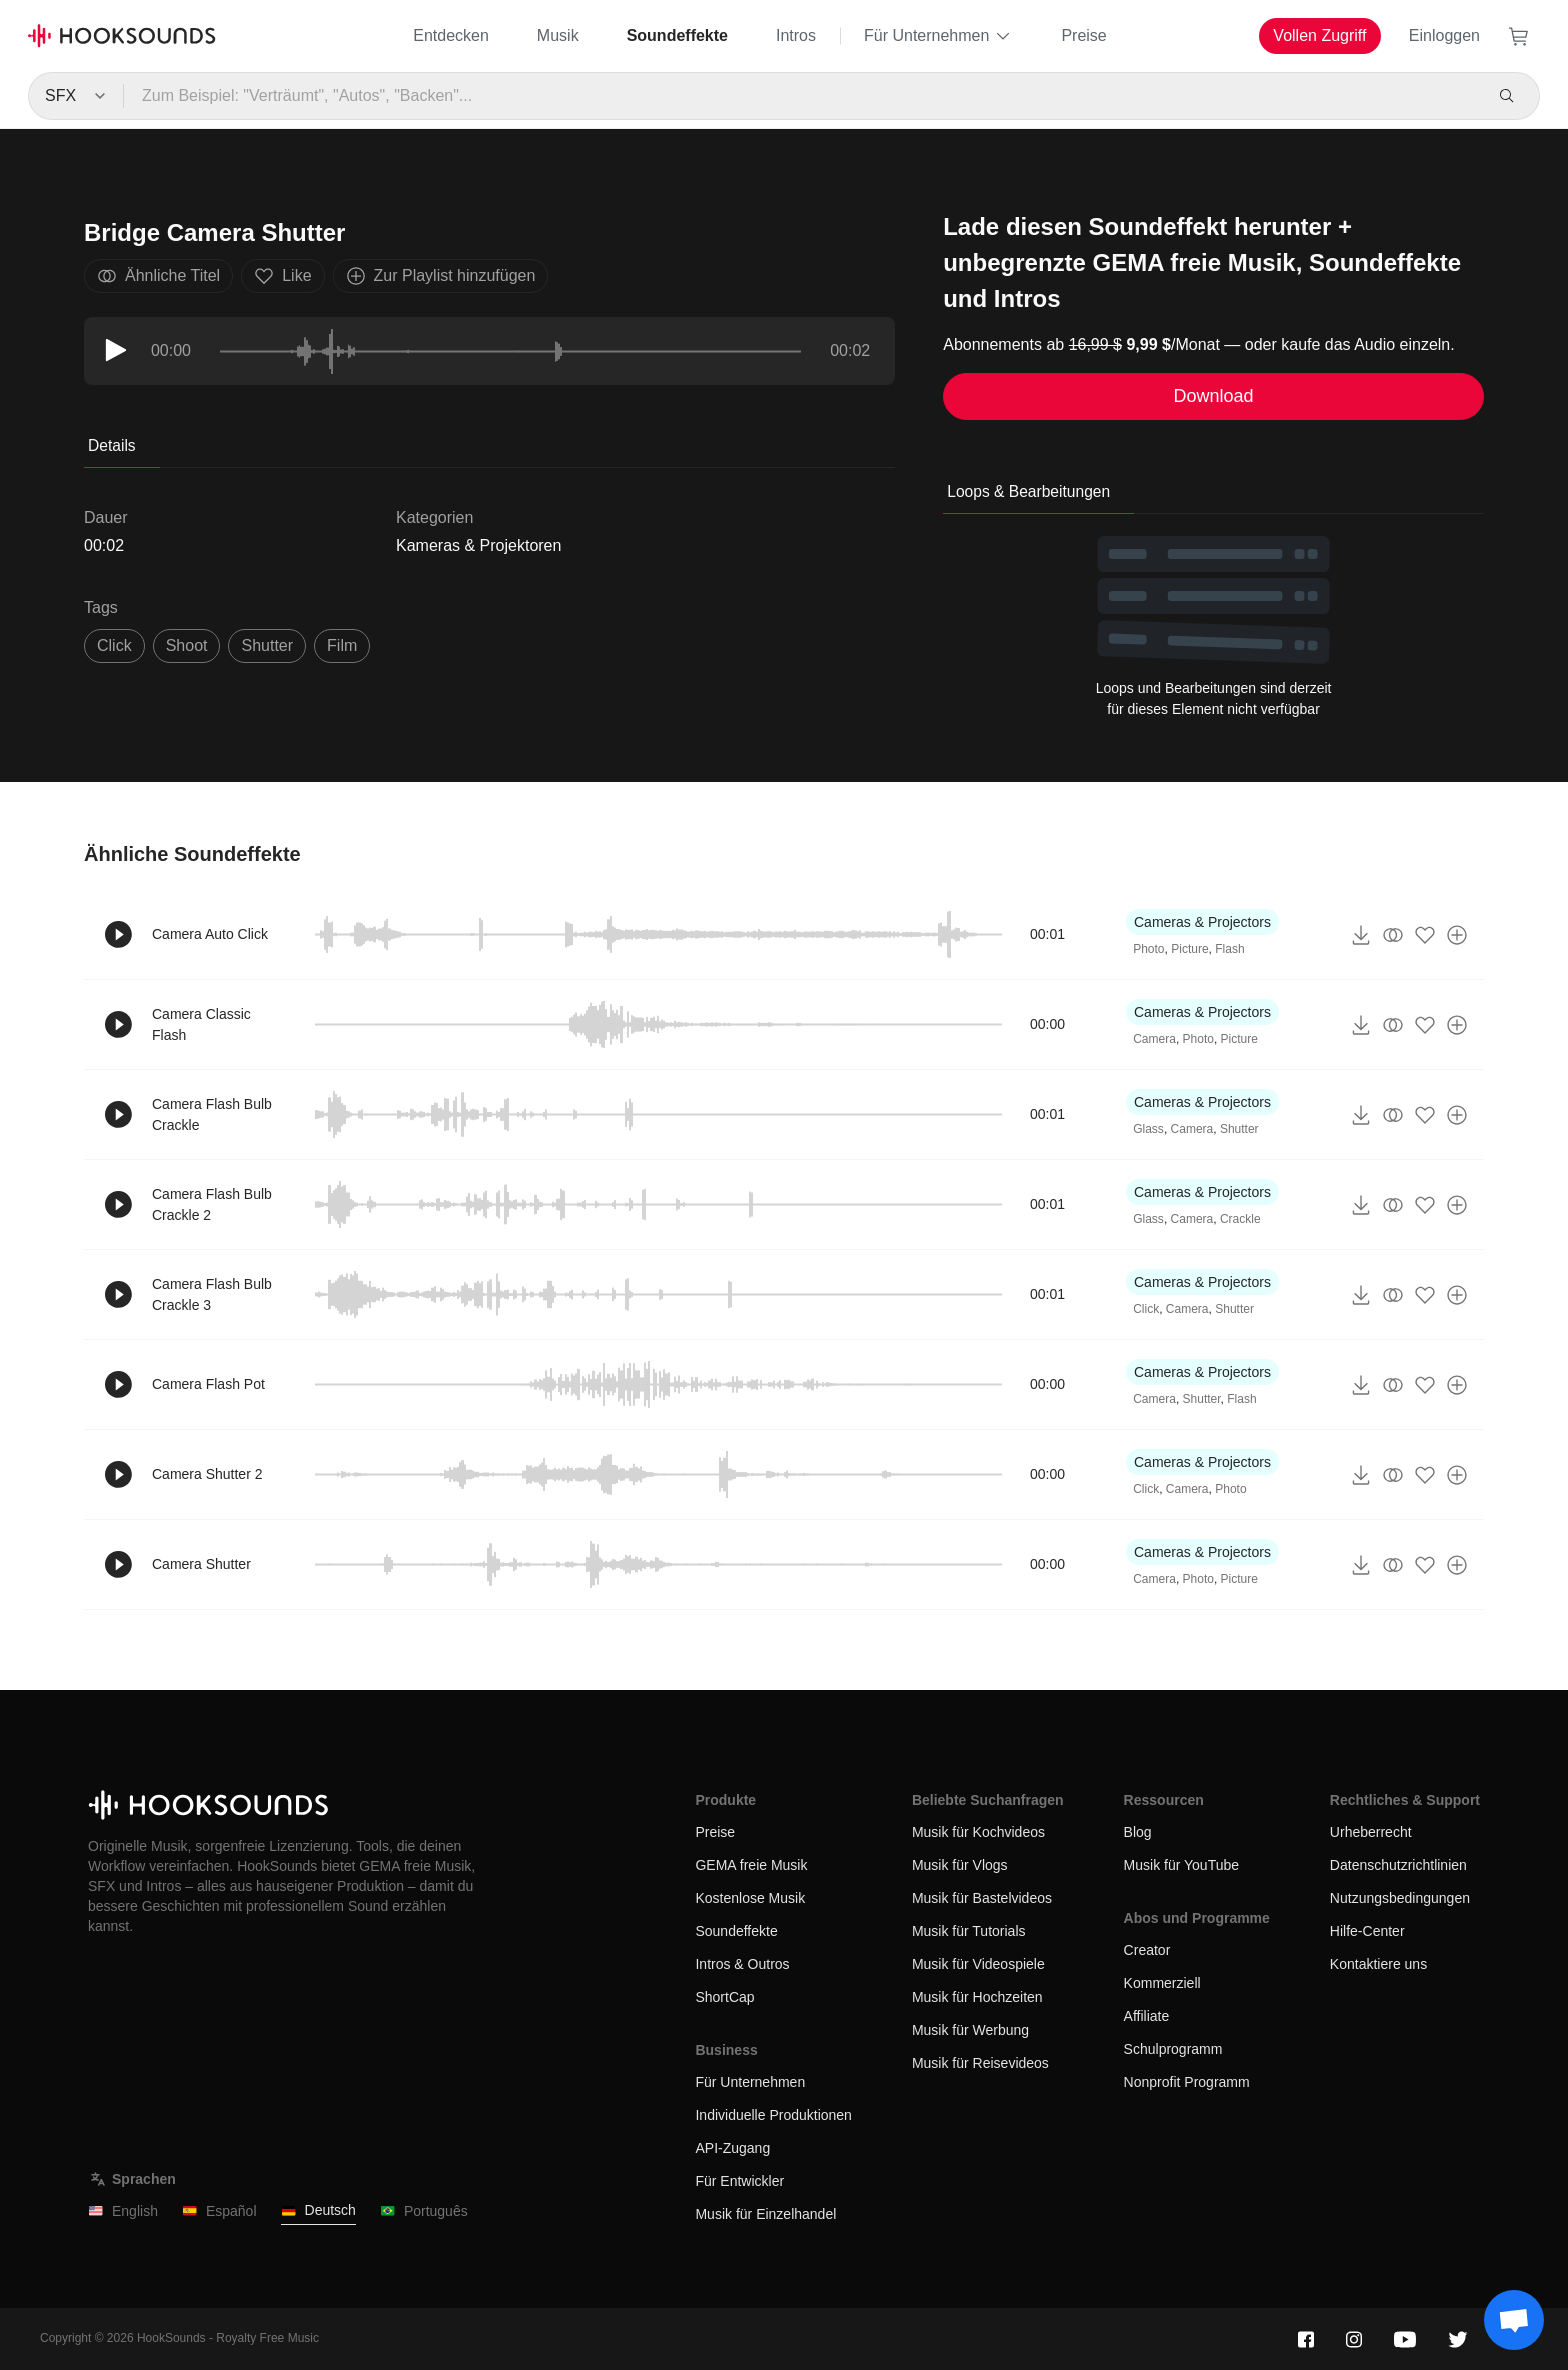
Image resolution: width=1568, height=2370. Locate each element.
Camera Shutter (201, 1564)
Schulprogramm (1173, 2049)
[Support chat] (1514, 2320)
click (114, 645)
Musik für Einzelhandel (765, 2214)
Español (219, 2211)
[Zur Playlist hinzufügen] (1457, 935)
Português (424, 2211)
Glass (1148, 1129)
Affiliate (1147, 2016)
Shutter (1239, 1129)
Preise (1083, 35)
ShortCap (724, 1997)
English (123, 2211)
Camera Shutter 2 (207, 1474)
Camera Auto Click (210, 934)
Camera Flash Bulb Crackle (212, 1114)
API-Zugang (732, 2148)
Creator (1147, 1950)
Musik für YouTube (1181, 1865)
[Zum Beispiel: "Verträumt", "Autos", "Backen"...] (801, 96)
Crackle (1240, 1219)
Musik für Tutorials (969, 1931)
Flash (1229, 949)
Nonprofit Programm (1187, 2082)
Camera (1154, 1039)
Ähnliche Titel (158, 276)
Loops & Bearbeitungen (1028, 491)
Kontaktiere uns (1378, 1964)
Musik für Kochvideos (978, 1832)
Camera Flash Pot (208, 1384)
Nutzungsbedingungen (1400, 1898)
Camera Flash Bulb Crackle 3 (212, 1294)
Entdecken (451, 35)
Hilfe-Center (1367, 1931)
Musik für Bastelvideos (982, 1898)
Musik (558, 35)
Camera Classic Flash (201, 1024)
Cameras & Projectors (1202, 922)
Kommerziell (1162, 1983)
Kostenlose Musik (750, 1898)
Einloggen (1444, 35)
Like (282, 276)
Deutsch (318, 2210)
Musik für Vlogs (960, 1865)
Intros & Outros (742, 1964)
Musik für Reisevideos (980, 2063)
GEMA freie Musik (751, 1865)
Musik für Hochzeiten (977, 1997)
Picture (1189, 949)
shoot (187, 645)
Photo (1148, 949)
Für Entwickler (739, 2181)
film (342, 645)
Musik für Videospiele (978, 1964)
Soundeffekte (677, 35)
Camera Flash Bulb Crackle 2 (212, 1204)
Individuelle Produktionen (773, 2115)
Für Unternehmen (938, 36)
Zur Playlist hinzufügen (441, 276)
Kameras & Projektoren (478, 545)
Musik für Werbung (970, 2030)
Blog (1138, 1832)
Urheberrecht (1371, 1832)
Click (1146, 1309)
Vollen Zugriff (1319, 35)
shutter (267, 645)
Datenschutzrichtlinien (1398, 1865)
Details (112, 445)
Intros (796, 35)
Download (1214, 396)
